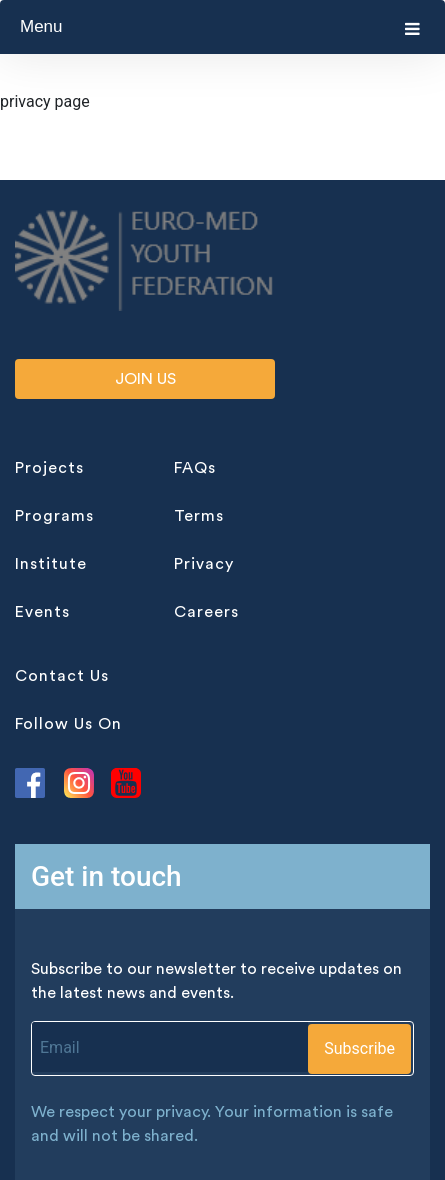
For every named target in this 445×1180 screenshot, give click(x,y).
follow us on (68, 724)
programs (54, 516)
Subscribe (359, 1048)
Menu (220, 27)
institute (51, 564)
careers (206, 612)
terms (199, 516)
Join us (145, 379)
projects (49, 468)
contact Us (62, 676)
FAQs (195, 468)
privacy (204, 564)
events (42, 612)
